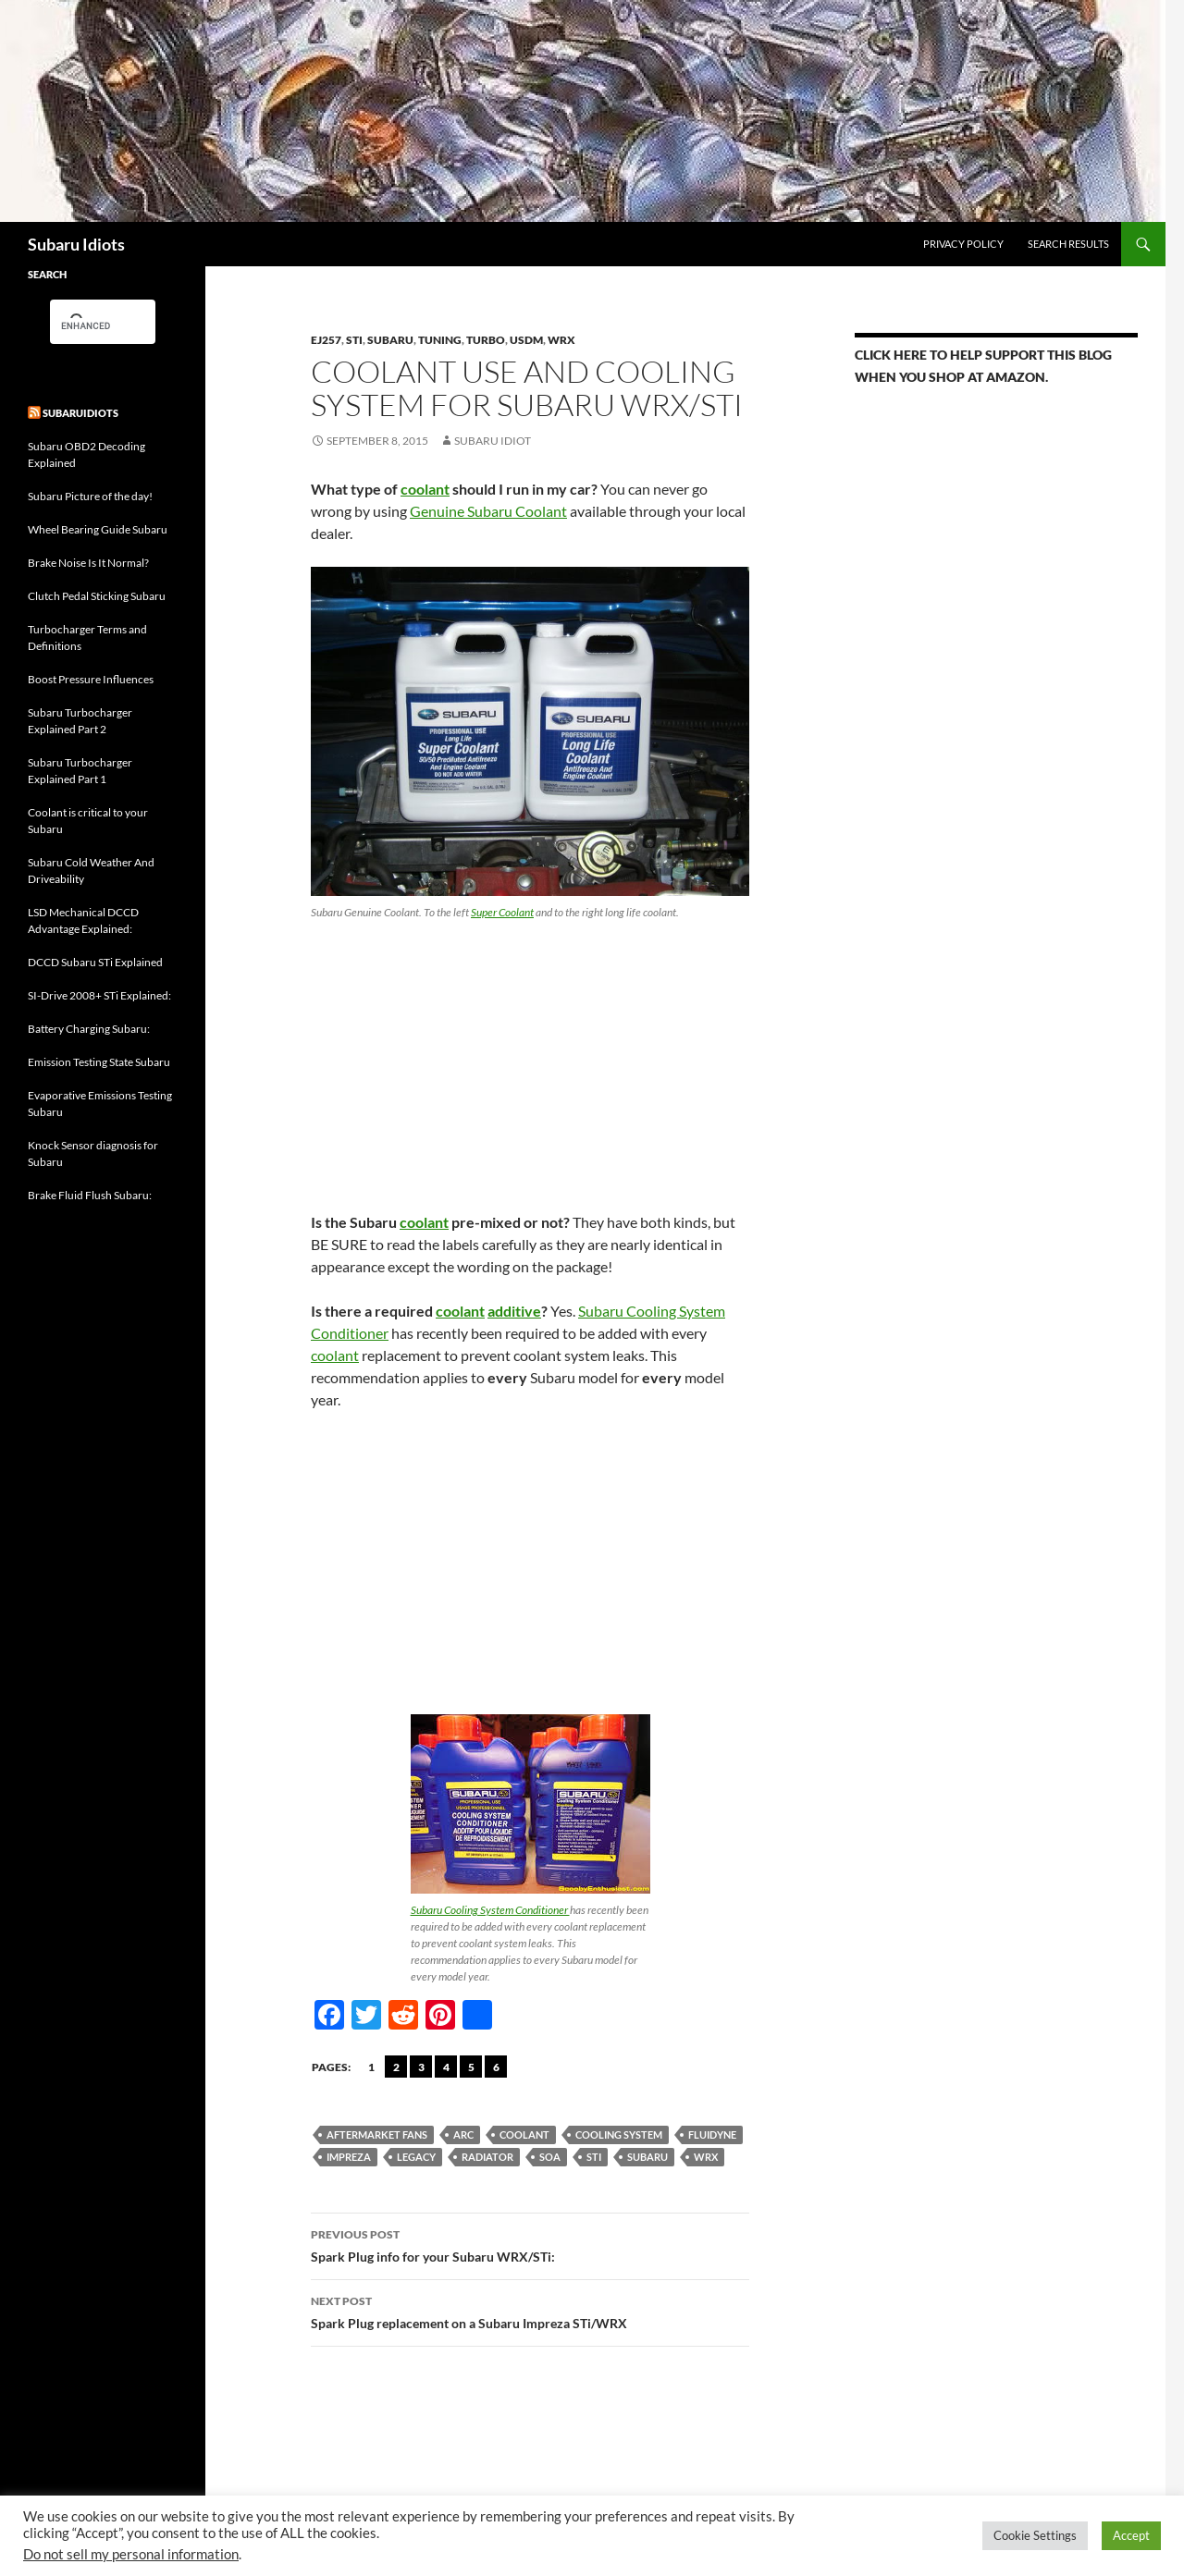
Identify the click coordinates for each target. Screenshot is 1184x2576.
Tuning (440, 340)
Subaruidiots (80, 413)
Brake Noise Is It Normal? (88, 563)
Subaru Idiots (76, 244)
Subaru (390, 340)
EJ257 (326, 340)
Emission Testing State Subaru (99, 1062)
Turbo (485, 340)
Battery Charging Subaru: (89, 1029)
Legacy (416, 2157)
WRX (561, 340)
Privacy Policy (963, 244)
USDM (526, 340)
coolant (425, 488)
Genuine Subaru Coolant (488, 511)
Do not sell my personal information (131, 2554)
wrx (706, 2157)
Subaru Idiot (492, 441)
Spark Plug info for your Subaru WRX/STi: (530, 2244)
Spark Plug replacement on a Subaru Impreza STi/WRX (530, 2310)
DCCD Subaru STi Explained (95, 962)
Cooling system (618, 2134)
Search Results (1068, 244)
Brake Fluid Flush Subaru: (90, 1195)
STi (354, 340)
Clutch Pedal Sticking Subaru (97, 596)
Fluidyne (712, 2134)
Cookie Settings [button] (1035, 2535)
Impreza (349, 2157)
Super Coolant (502, 912)
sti (593, 2157)
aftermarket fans (377, 2134)
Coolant (524, 2134)
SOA (550, 2157)
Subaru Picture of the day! (90, 496)
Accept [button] (1131, 2535)
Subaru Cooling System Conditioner (490, 1910)
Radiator (487, 2157)
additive (514, 1310)
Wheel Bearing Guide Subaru (97, 529)
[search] (86, 325)
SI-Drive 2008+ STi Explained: (99, 995)
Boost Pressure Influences (91, 679)
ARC (463, 2134)
